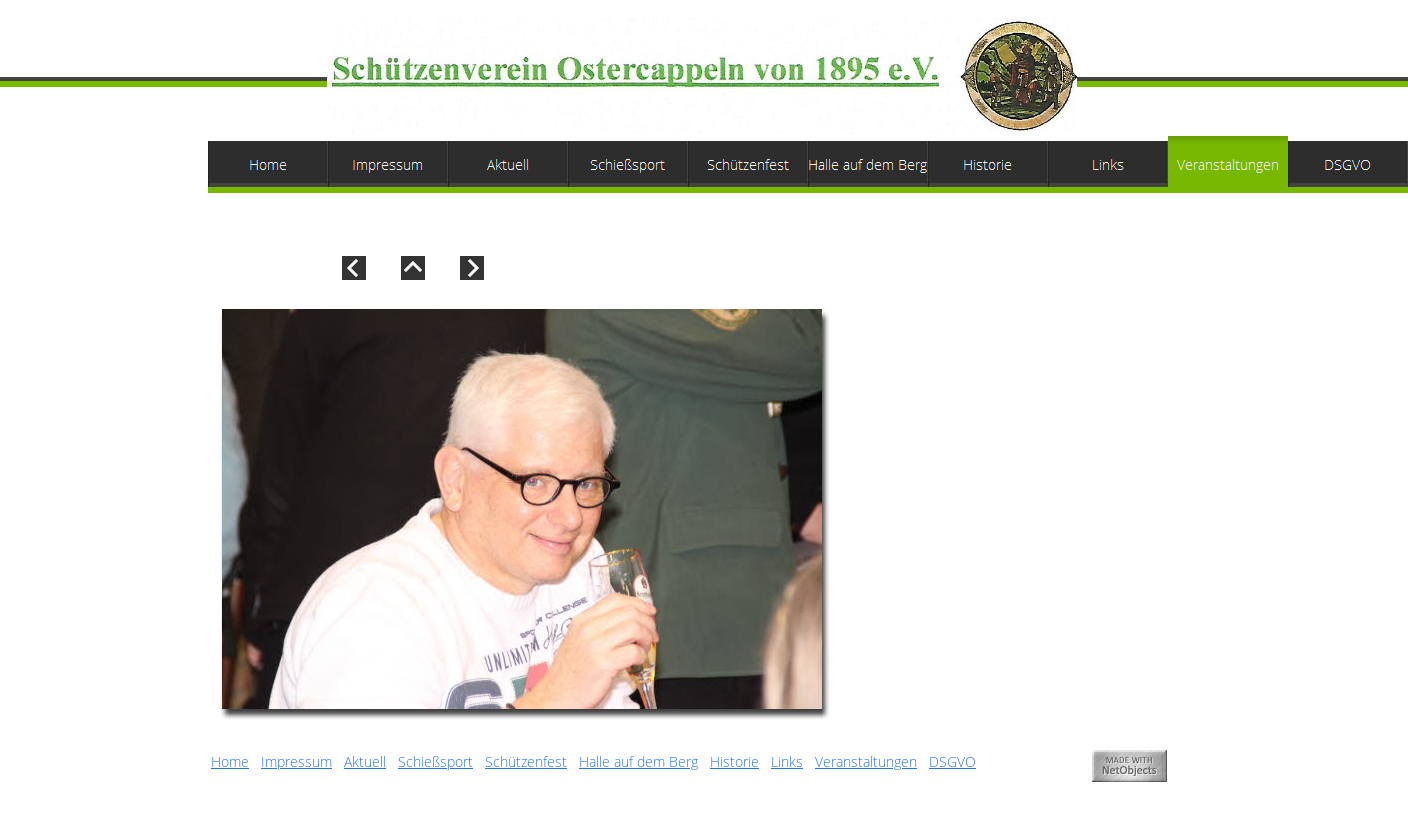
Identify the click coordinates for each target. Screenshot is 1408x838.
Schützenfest (526, 761)
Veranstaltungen (866, 761)
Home (230, 761)
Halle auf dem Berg (638, 761)
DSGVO (952, 761)
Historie (734, 761)
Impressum (296, 761)
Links (787, 761)
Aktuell (365, 761)
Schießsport (435, 761)
